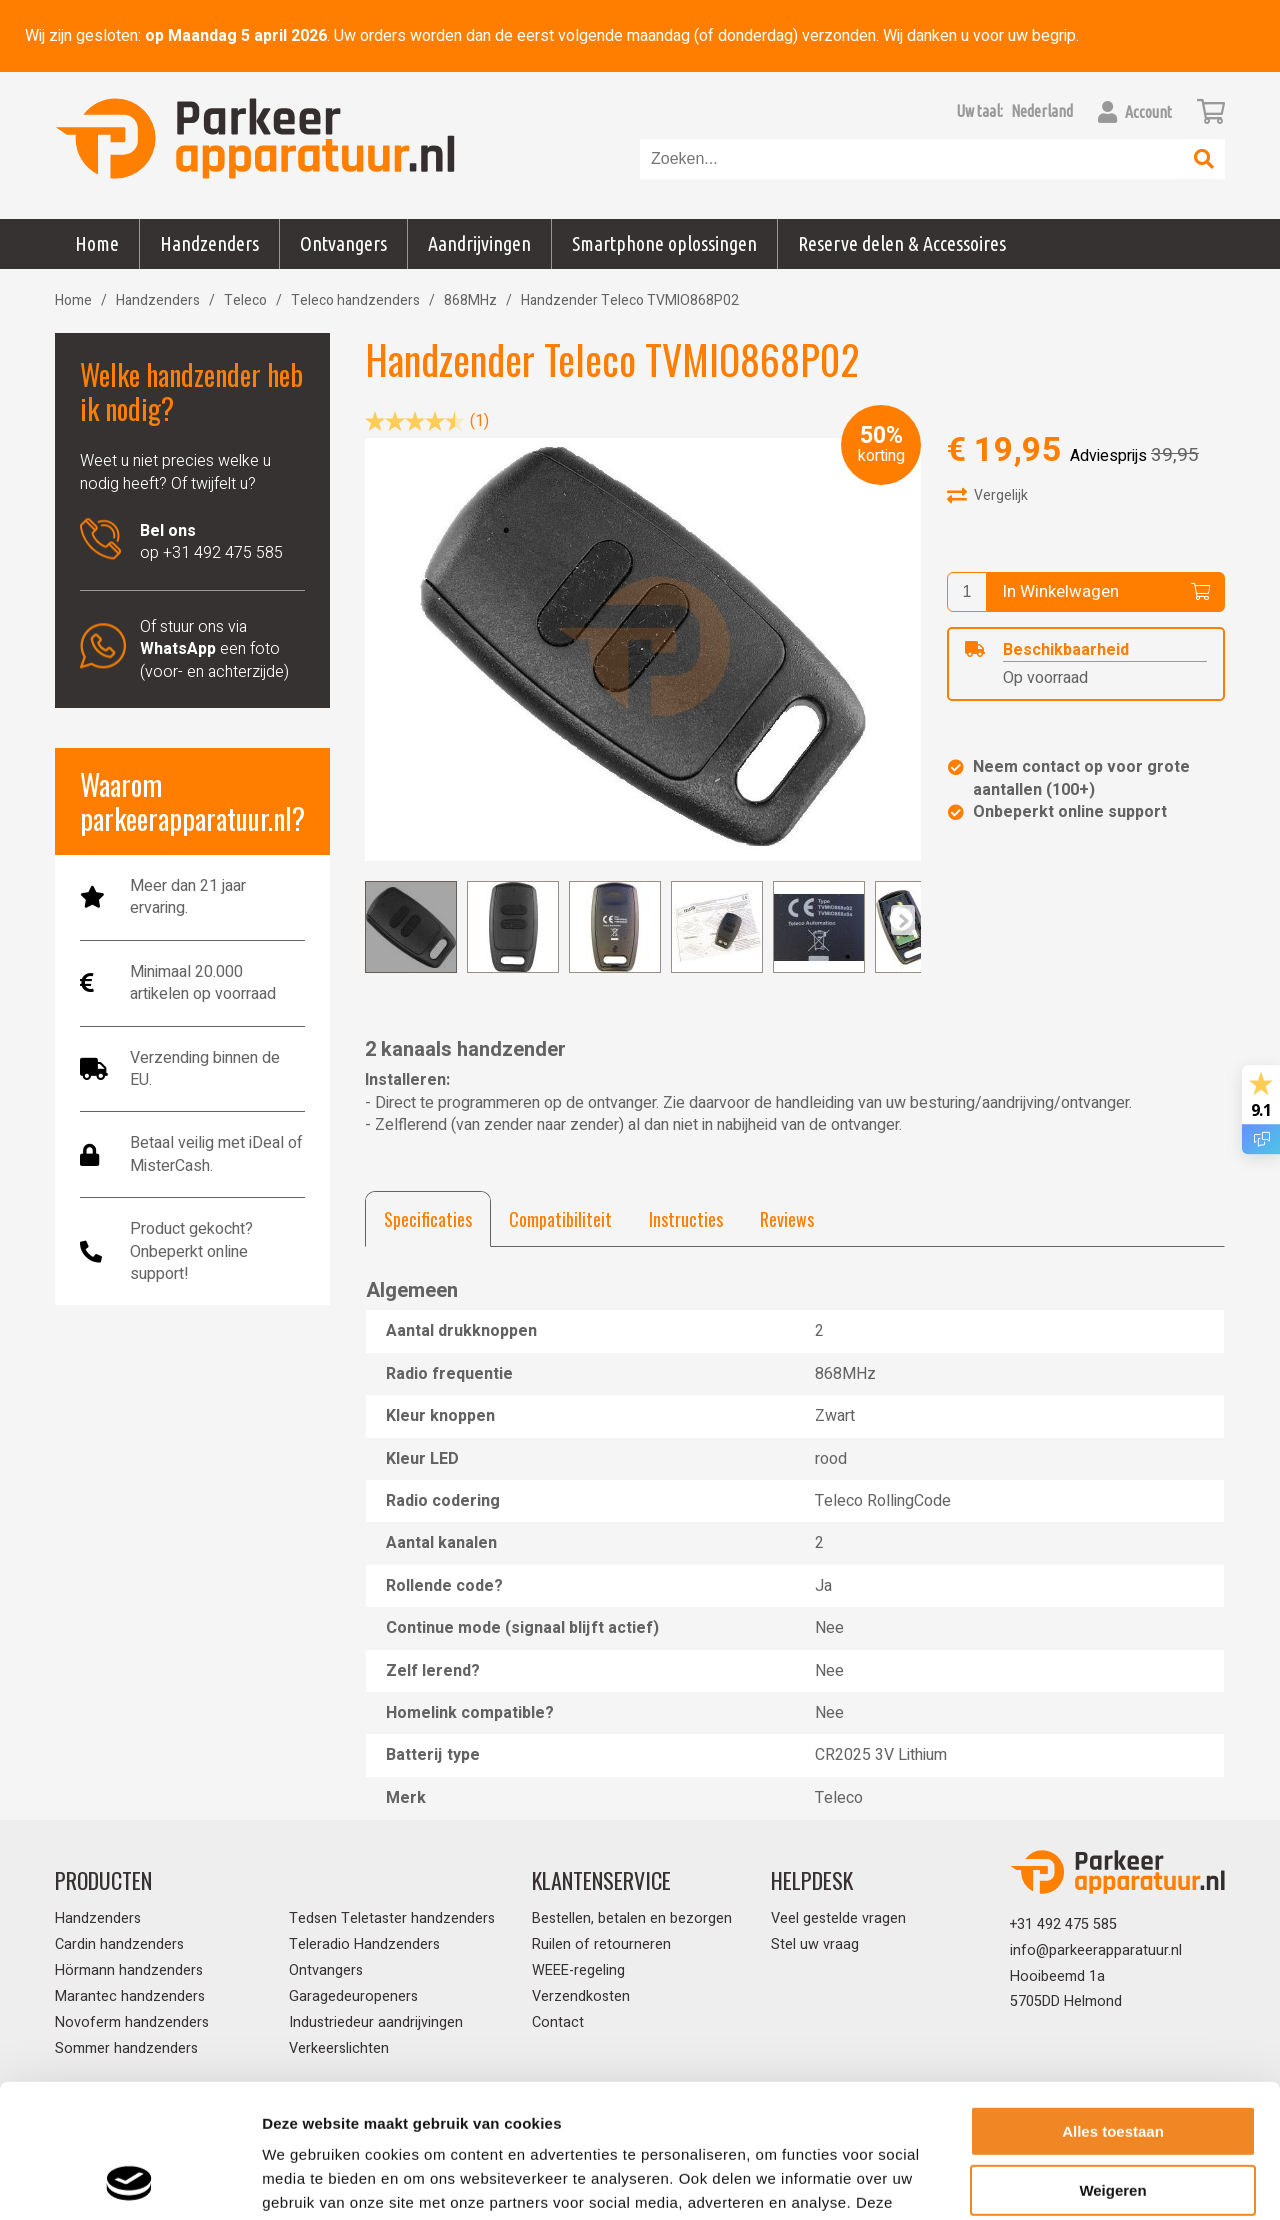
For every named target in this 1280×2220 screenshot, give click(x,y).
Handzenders (158, 300)
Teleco (245, 300)
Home (97, 243)
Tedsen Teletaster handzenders (392, 1918)
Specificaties (428, 1219)
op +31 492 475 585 (211, 542)
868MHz (470, 300)
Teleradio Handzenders (364, 1944)
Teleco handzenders (355, 300)
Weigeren (1112, 2064)
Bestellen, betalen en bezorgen (632, 1918)
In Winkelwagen (1106, 591)
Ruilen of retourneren (601, 1944)
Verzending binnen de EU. (205, 1069)
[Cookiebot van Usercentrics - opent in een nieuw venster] (129, 2181)
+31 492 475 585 (1063, 1924)
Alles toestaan (1113, 2006)
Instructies (686, 1219)
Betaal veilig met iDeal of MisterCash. (216, 1154)
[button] (1042, 111)
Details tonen (309, 2180)
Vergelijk (987, 494)
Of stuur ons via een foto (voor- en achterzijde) (214, 649)
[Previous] (903, 920)
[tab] (428, 1219)
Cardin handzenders (119, 1944)
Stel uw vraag (815, 1944)
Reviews (787, 1219)
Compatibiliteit (560, 1219)
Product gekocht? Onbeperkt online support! (191, 1251)
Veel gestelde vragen (838, 1918)
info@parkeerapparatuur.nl (1096, 1950)
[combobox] (912, 159)
